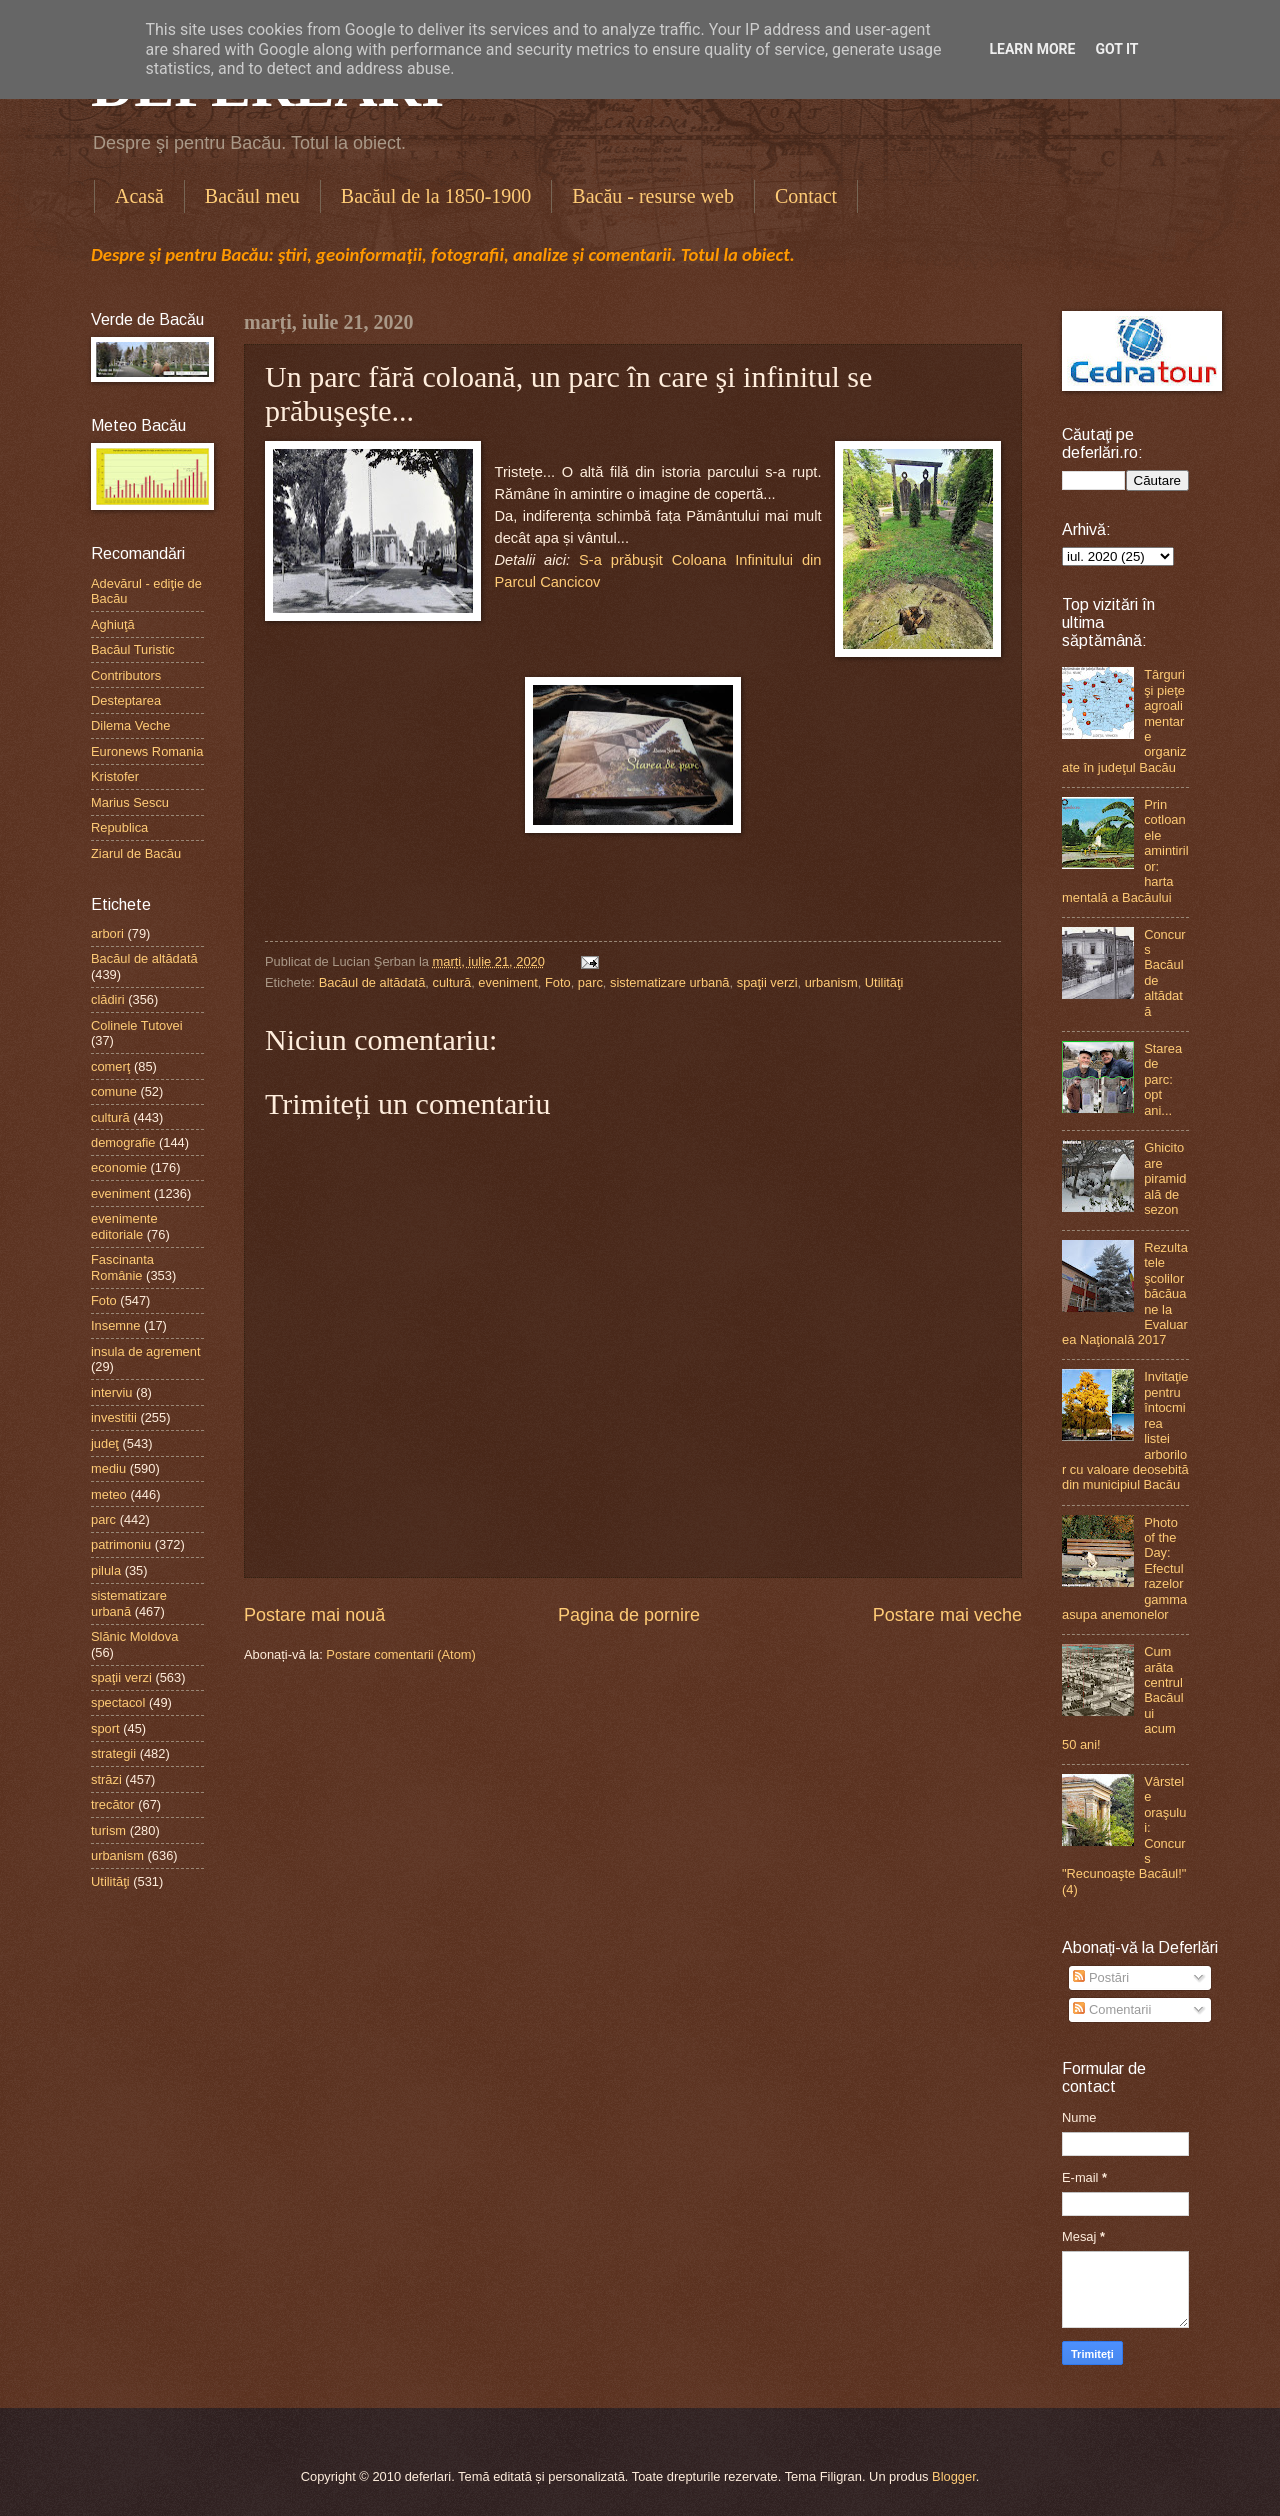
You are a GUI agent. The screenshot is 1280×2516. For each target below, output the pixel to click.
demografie (123, 1142)
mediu (108, 1468)
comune (114, 1091)
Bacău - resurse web (653, 196)
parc (590, 982)
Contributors (126, 675)
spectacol (118, 1702)
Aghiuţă (113, 624)
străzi (106, 1779)
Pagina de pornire (629, 1615)
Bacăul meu (252, 196)
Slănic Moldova (134, 1636)
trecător (113, 1804)
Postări (1101, 1977)
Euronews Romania (147, 751)
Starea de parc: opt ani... (1163, 1079)
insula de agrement (146, 1351)
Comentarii (1112, 2009)
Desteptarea (126, 700)
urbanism (831, 982)
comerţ (110, 1066)
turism (108, 1830)
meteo (109, 1494)
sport (105, 1728)
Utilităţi (884, 982)
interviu (112, 1392)
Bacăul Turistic (133, 649)
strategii (113, 1753)
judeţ (105, 1443)
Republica (119, 827)
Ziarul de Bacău (136, 853)
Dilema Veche (130, 725)
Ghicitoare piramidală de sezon (1165, 1178)
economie (119, 1167)
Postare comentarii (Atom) (401, 1654)
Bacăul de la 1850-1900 (436, 196)
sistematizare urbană (670, 982)
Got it (1116, 49)
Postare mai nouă (314, 1615)
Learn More (1032, 49)
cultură (452, 982)
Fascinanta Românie (122, 1267)
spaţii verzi (767, 982)
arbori (107, 933)
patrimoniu (121, 1544)
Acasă (139, 196)
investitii (114, 1417)
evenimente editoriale (124, 1226)
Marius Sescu (130, 802)
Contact (806, 196)
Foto (558, 982)
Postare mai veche (947, 1615)
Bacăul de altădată (372, 982)
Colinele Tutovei (137, 1025)
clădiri (108, 999)
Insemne (115, 1325)
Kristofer (115, 776)
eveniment (507, 982)
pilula (106, 1570)
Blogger (954, 2476)
